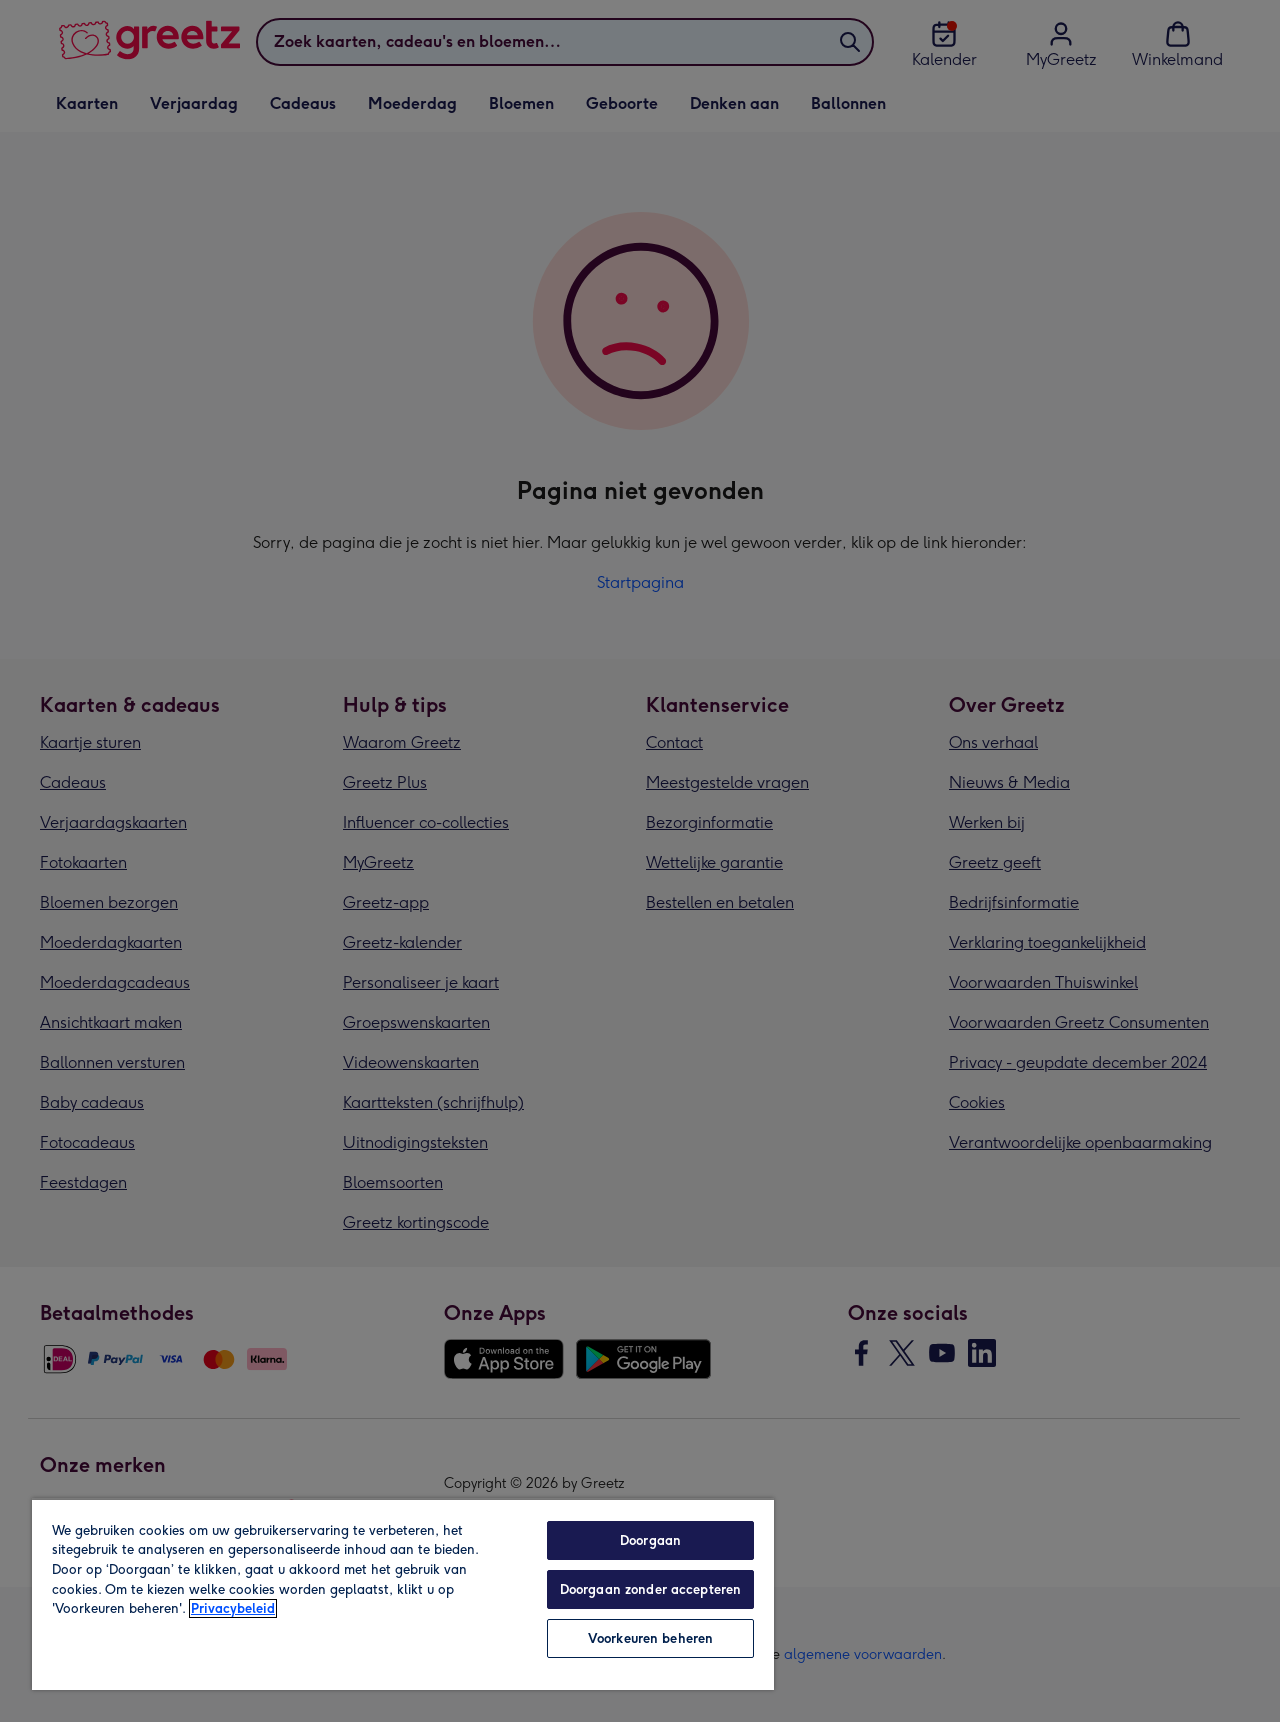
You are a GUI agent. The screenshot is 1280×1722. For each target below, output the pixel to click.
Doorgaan (650, 1540)
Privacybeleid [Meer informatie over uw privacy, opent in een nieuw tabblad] (233, 1608)
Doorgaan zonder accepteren (650, 1589)
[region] (403, 1594)
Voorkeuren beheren (650, 1638)
